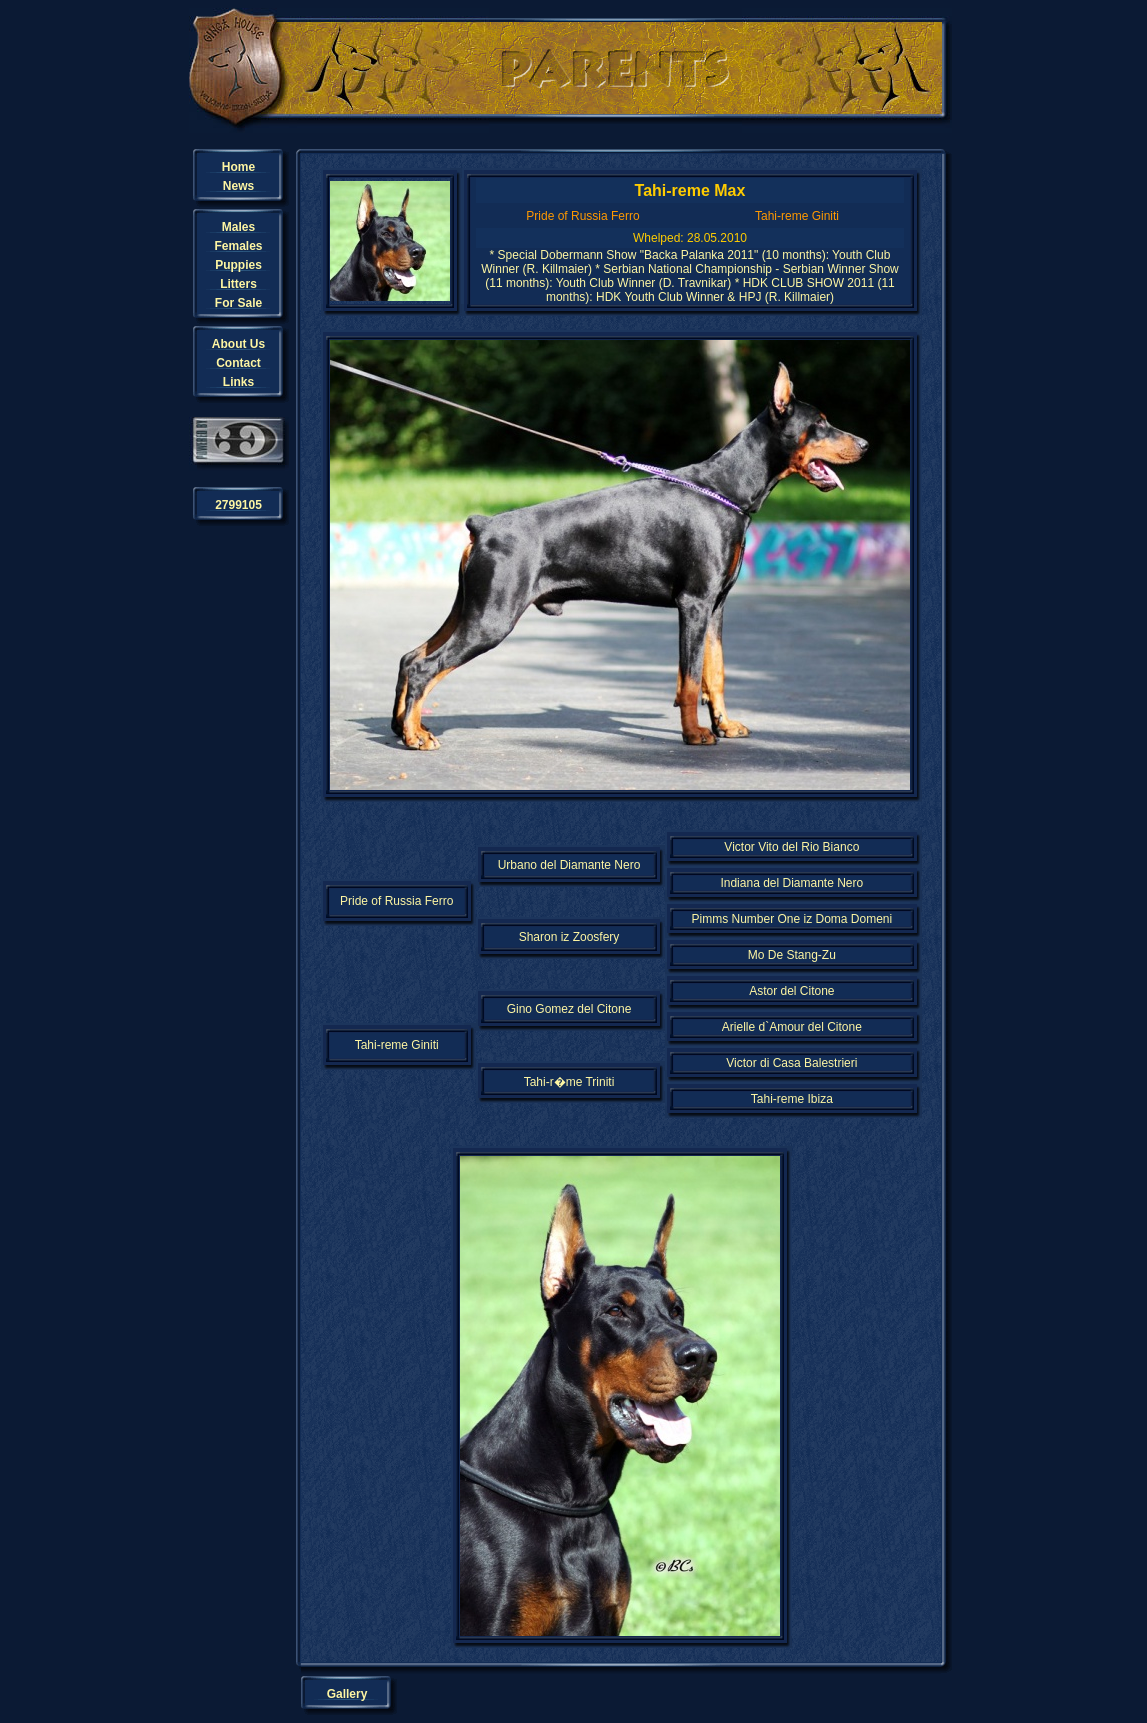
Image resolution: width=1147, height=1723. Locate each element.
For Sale (238, 303)
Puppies (238, 265)
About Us (238, 344)
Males (238, 227)
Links (238, 382)
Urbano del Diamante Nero (569, 865)
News (238, 186)
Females (238, 246)
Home (238, 167)
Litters (238, 284)
